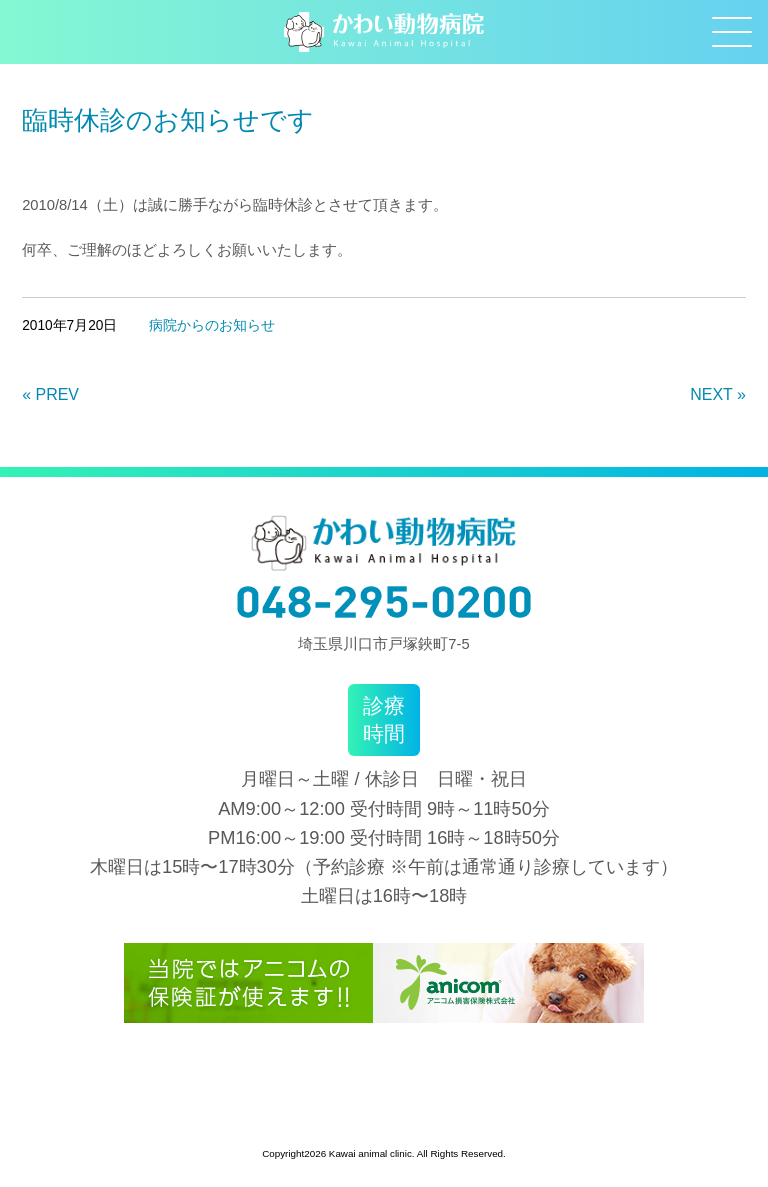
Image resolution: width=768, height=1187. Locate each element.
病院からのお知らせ (212, 325)
